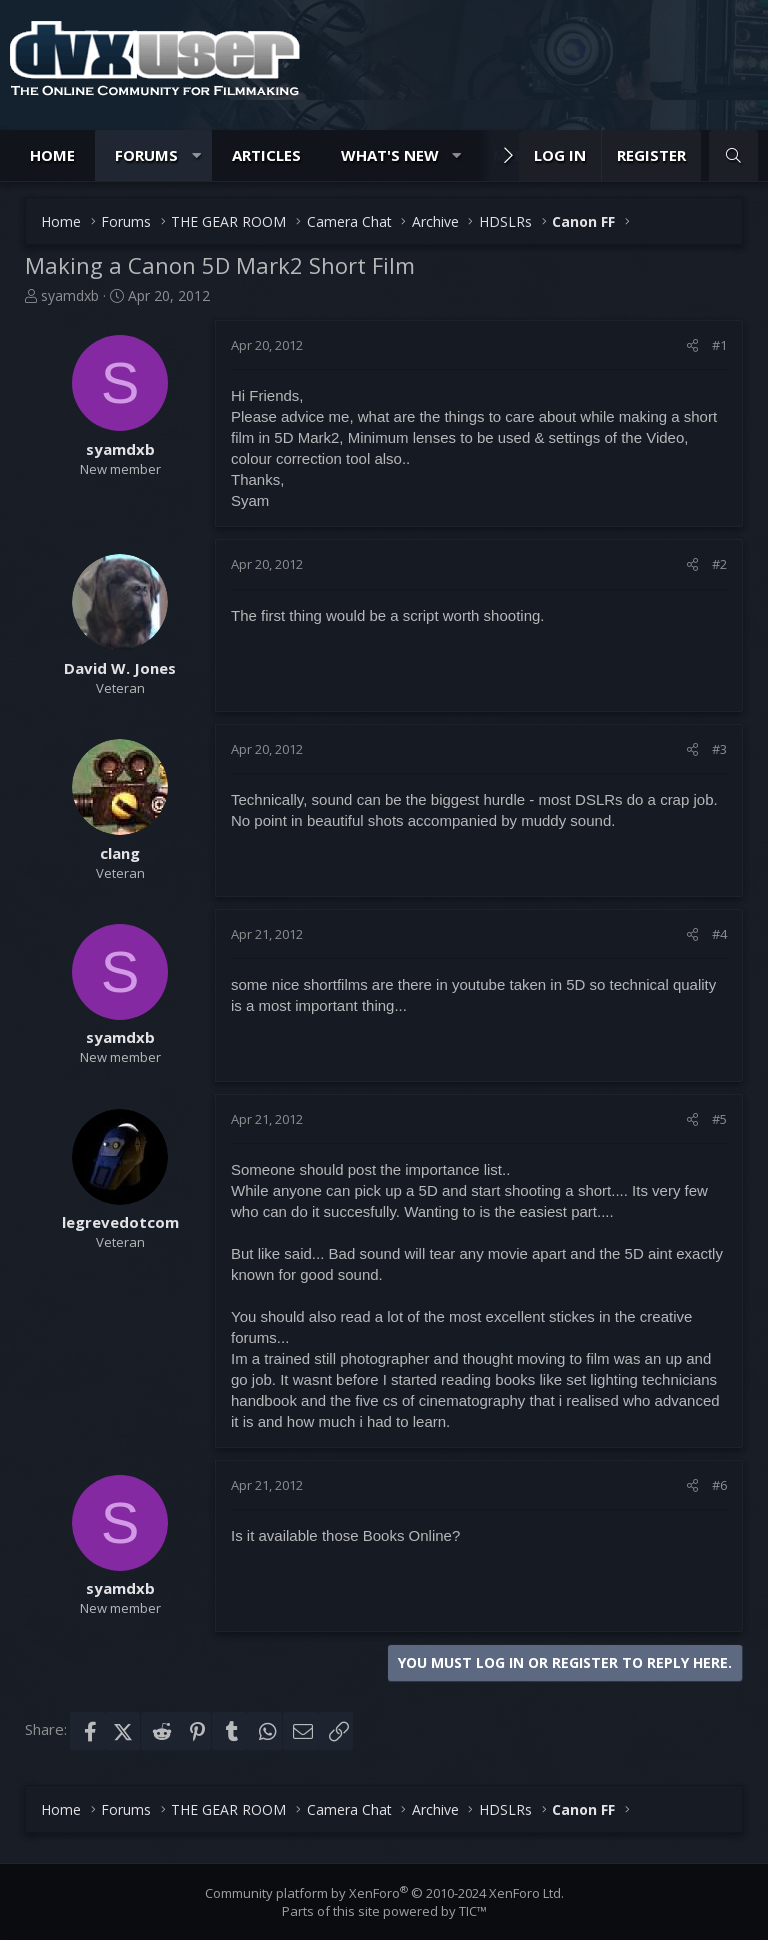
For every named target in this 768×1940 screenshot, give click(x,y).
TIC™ (473, 1911)
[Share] (692, 345)
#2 (719, 564)
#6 (719, 1485)
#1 (719, 345)
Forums (146, 155)
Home (52, 155)
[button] (196, 155)
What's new (390, 155)
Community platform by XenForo (384, 1893)
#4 (719, 934)
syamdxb (70, 295)
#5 (719, 1119)
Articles (266, 155)
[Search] (733, 155)
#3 (719, 749)
